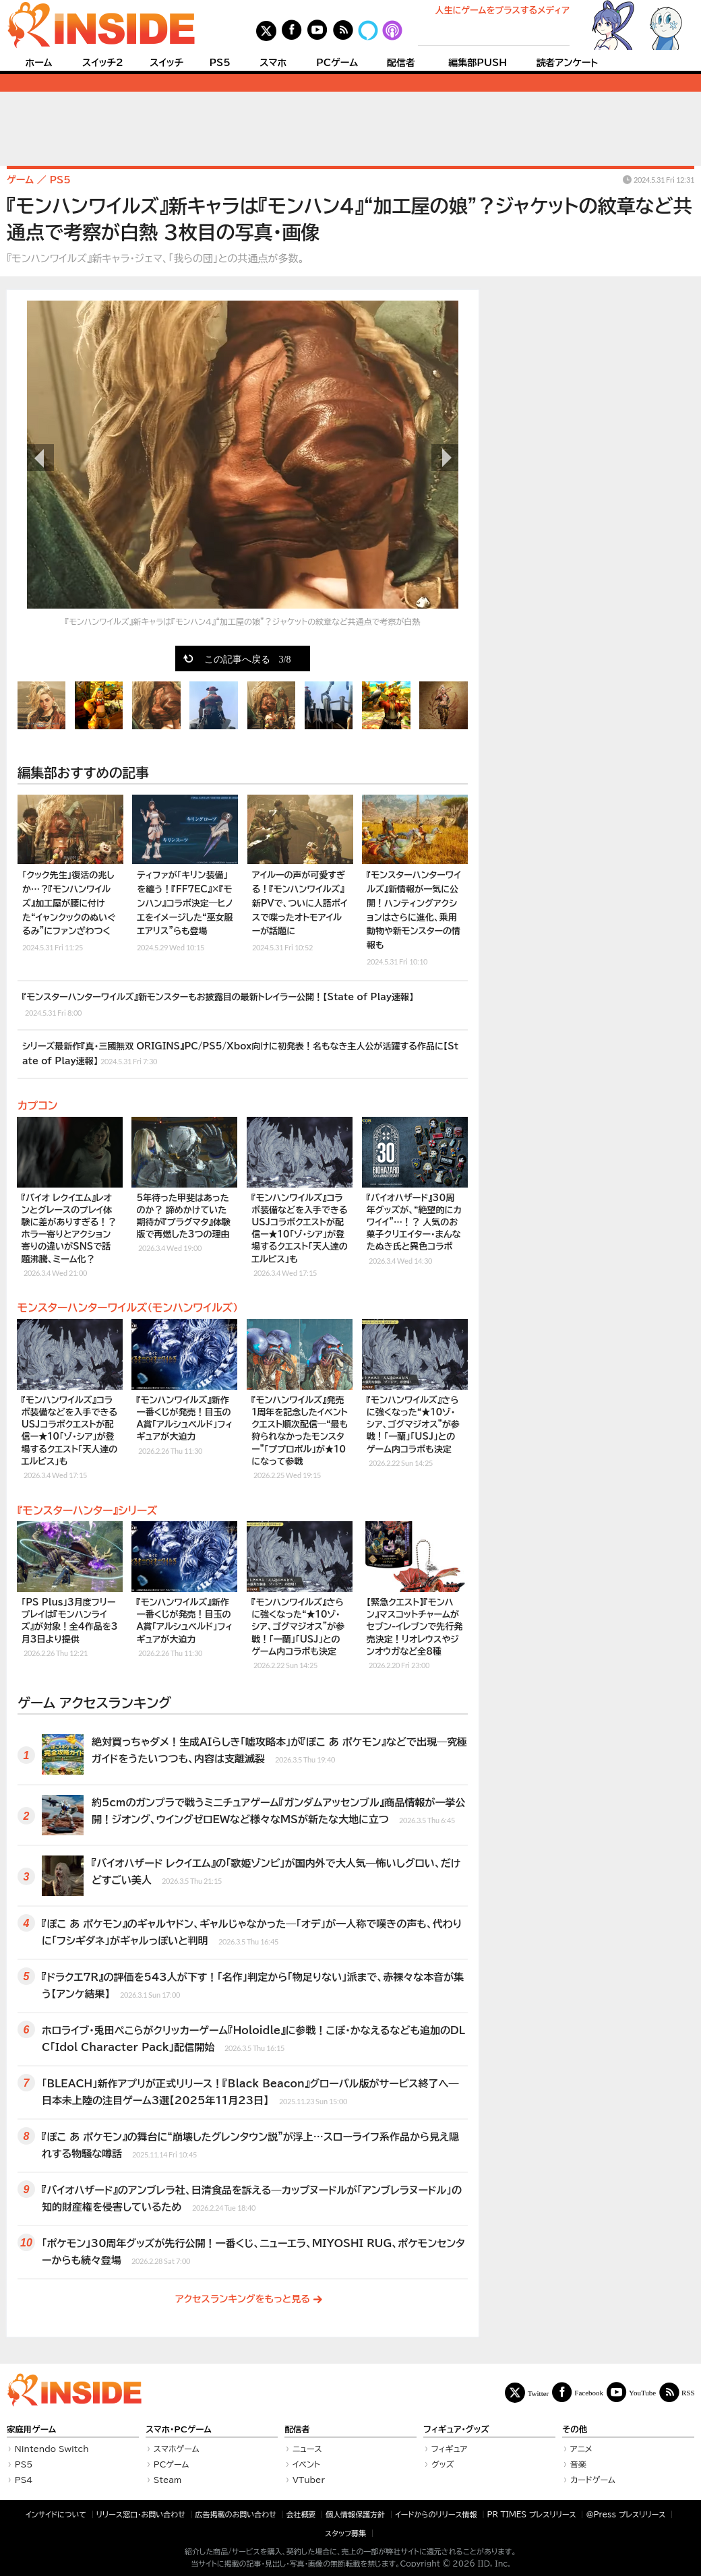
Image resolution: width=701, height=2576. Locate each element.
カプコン (37, 1105)
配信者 (401, 62)
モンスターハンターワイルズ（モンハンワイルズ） (128, 1307)
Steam (168, 2480)
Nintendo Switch (52, 2449)
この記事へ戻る (247, 658)
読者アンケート (568, 62)
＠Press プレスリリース (625, 2514)
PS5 (220, 62)
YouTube (642, 2392)
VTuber (309, 2480)
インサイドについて (56, 2514)
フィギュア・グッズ (456, 2429)
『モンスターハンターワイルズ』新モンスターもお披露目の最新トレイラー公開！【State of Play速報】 (218, 1005)
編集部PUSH (477, 62)
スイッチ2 (102, 62)
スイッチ (166, 62)
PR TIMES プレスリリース (531, 2514)
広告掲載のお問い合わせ (235, 2514)
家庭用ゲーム (31, 2429)
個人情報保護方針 (355, 2514)
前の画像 (40, 457)
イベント (306, 2464)
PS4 (24, 2480)
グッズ (442, 2464)
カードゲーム (592, 2480)
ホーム (38, 62)
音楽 (578, 2464)
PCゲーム (337, 62)
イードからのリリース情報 (436, 2514)
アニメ (581, 2449)
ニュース (307, 2449)
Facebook (588, 2392)
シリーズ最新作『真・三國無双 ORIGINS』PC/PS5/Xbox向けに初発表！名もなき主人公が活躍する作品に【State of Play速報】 (240, 1054)
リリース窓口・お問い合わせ (140, 2514)
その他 (574, 2429)
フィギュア (449, 2449)
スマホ (273, 62)
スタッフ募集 (345, 2533)
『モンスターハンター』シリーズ (88, 1510)
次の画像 (444, 457)
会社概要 (301, 2514)
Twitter (538, 2393)
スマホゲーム (177, 2449)
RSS (688, 2392)
